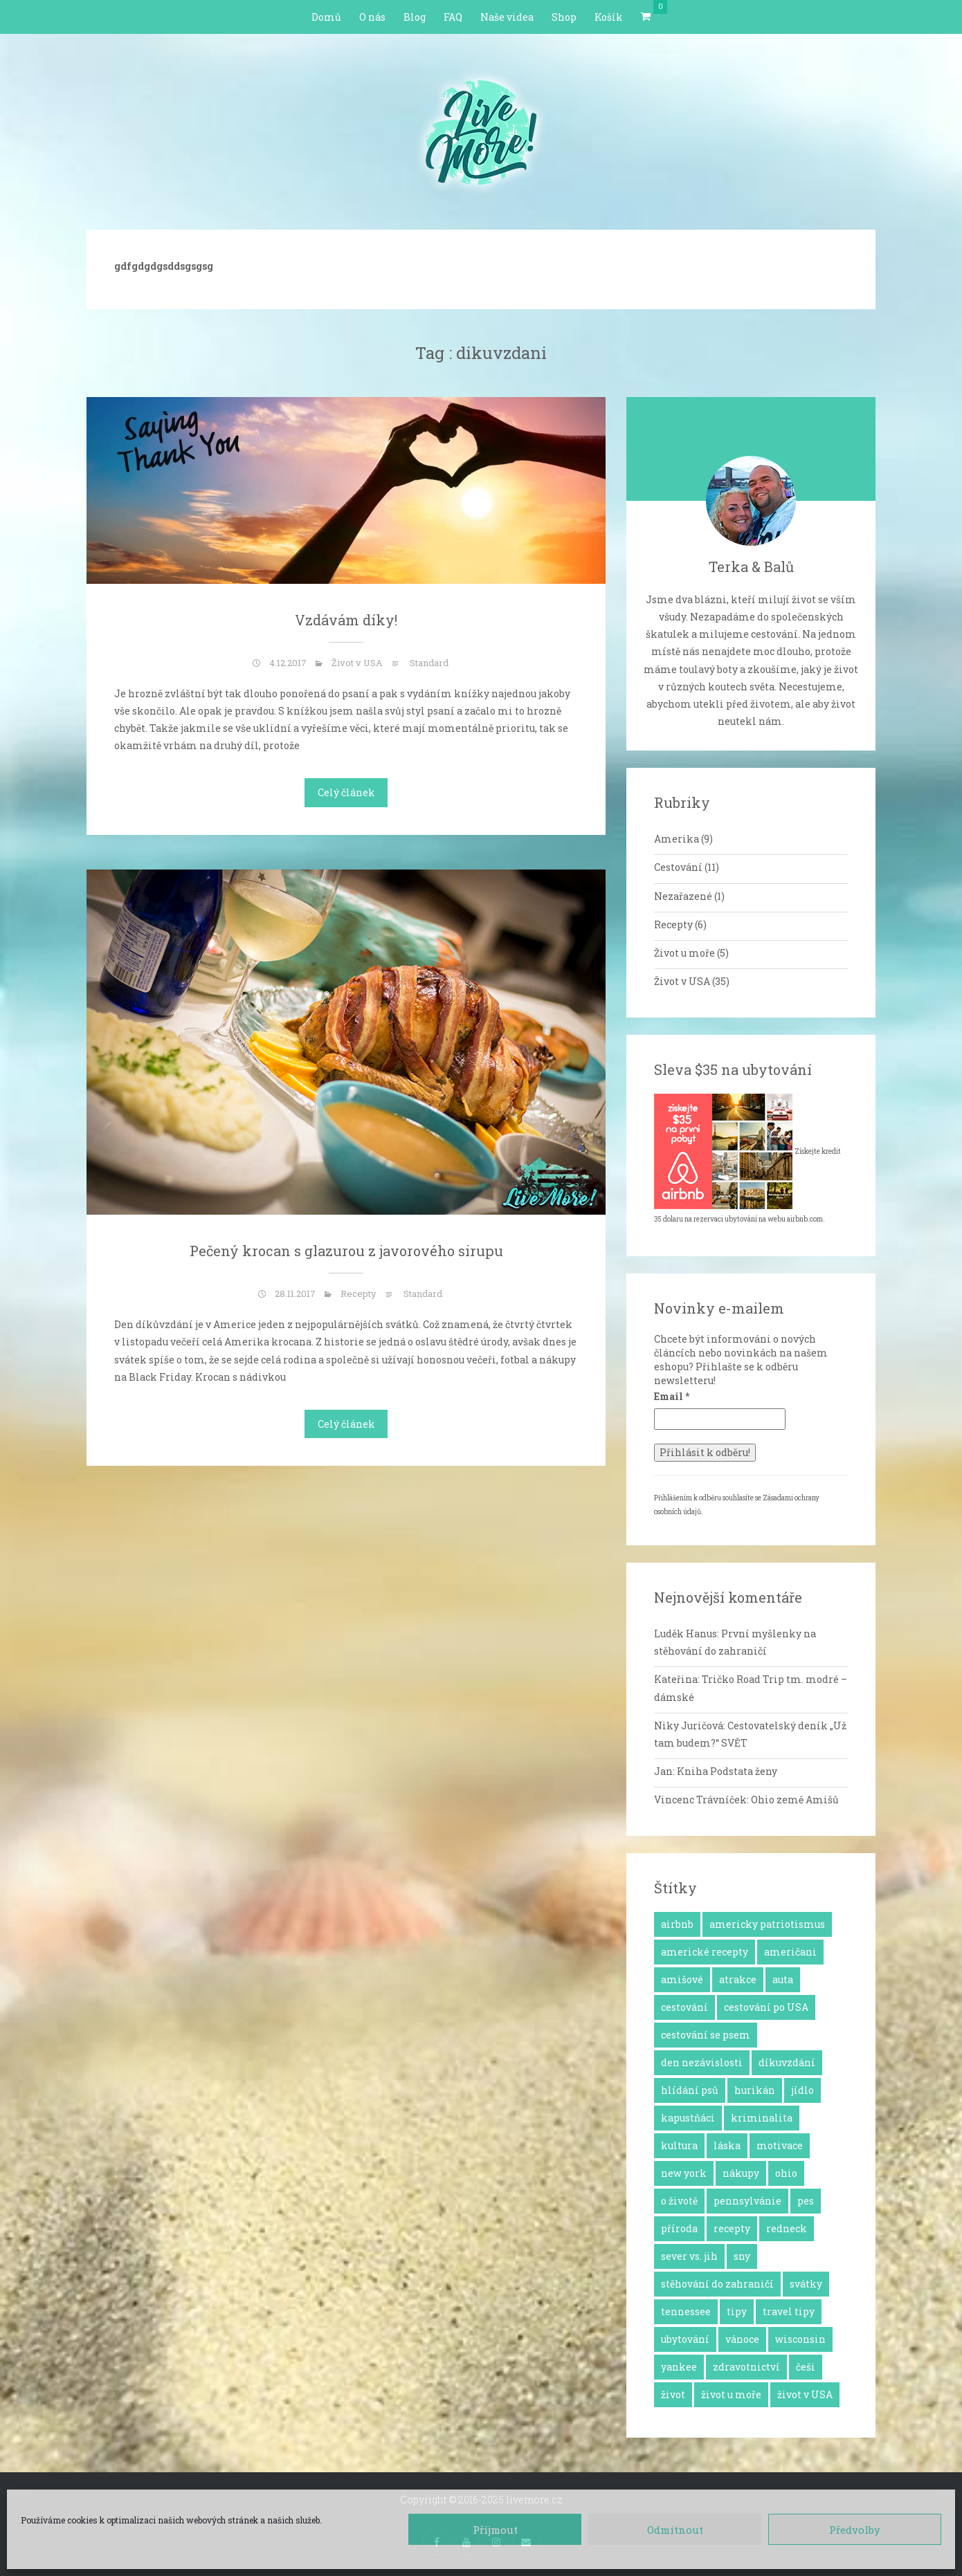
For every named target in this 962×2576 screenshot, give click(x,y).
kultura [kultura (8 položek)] (679, 2145)
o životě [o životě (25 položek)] (679, 2200)
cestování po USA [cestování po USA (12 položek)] (766, 2007)
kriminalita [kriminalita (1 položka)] (761, 2117)
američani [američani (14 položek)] (790, 1951)
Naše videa (507, 17)
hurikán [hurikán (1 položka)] (754, 2090)
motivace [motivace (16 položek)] (779, 2145)
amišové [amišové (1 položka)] (682, 1979)
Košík (609, 17)
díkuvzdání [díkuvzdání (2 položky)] (787, 2062)
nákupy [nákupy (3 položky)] (741, 2173)
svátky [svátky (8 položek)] (806, 2283)
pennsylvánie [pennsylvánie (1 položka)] (747, 2200)
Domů (326, 17)
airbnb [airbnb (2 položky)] (677, 1924)
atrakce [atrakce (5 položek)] (737, 1979)
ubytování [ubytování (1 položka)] (685, 2339)
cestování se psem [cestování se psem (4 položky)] (705, 2034)
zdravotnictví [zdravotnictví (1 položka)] (746, 2366)
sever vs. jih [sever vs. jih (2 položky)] (689, 2256)
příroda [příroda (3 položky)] (679, 2228)
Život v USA (357, 662)
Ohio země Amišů (795, 1799)
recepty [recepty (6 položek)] (732, 2228)
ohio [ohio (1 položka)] (786, 2173)
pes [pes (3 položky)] (805, 2200)
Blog (414, 17)
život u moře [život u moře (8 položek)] (731, 2394)
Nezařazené (683, 896)
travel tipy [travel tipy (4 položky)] (789, 2311)
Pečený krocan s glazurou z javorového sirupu (346, 1251)
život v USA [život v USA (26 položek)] (805, 2394)
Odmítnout (675, 2530)
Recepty (358, 1293)
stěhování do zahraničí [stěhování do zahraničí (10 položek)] (717, 2283)
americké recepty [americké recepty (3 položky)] (704, 1951)
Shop (564, 17)
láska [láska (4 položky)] (727, 2145)
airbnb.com (805, 1219)
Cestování (678, 867)
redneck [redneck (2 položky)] (786, 2228)
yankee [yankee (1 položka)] (679, 2366)
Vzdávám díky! (346, 620)
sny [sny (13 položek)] (742, 2256)
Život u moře (684, 952)
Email (671, 1396)
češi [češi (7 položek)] (805, 2366)
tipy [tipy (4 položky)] (737, 2311)
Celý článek (346, 792)
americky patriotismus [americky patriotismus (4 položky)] (767, 1924)
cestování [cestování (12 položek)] (684, 2007)
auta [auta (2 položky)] (782, 1979)
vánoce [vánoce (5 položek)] (742, 2339)
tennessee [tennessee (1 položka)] (686, 2311)
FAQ (453, 17)
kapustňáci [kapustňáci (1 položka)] (688, 2117)
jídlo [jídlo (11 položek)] (802, 2090)
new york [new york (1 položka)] (684, 2173)
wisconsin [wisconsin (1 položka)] (800, 2339)
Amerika (676, 838)
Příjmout (495, 2530)
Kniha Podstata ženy (727, 1771)
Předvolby (854, 2530)
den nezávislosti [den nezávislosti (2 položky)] (702, 2062)
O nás (372, 17)
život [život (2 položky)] (673, 2394)
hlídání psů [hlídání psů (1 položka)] (689, 2090)
